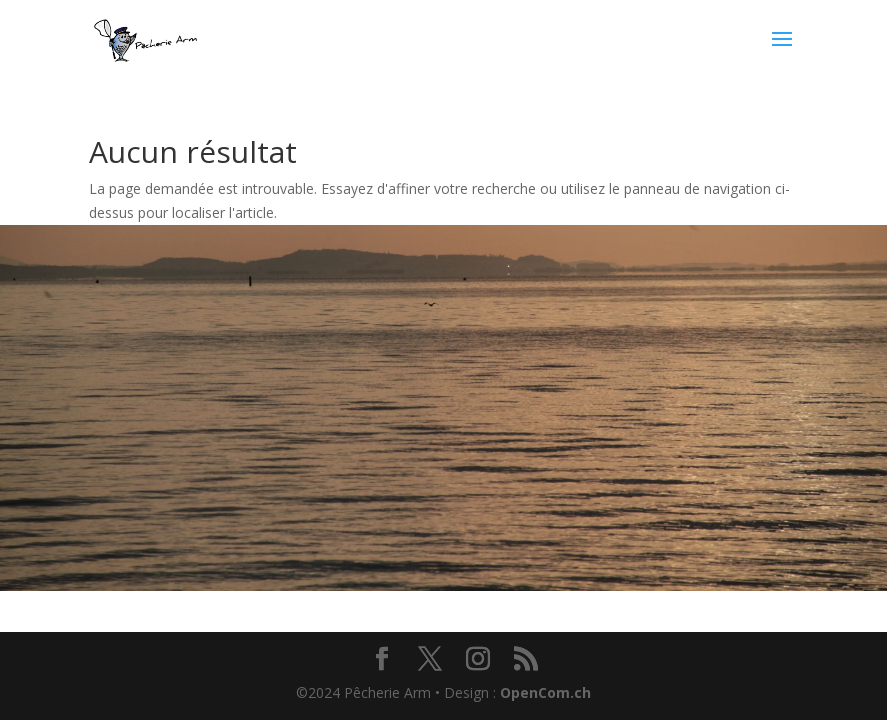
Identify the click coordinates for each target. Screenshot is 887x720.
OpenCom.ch (545, 692)
